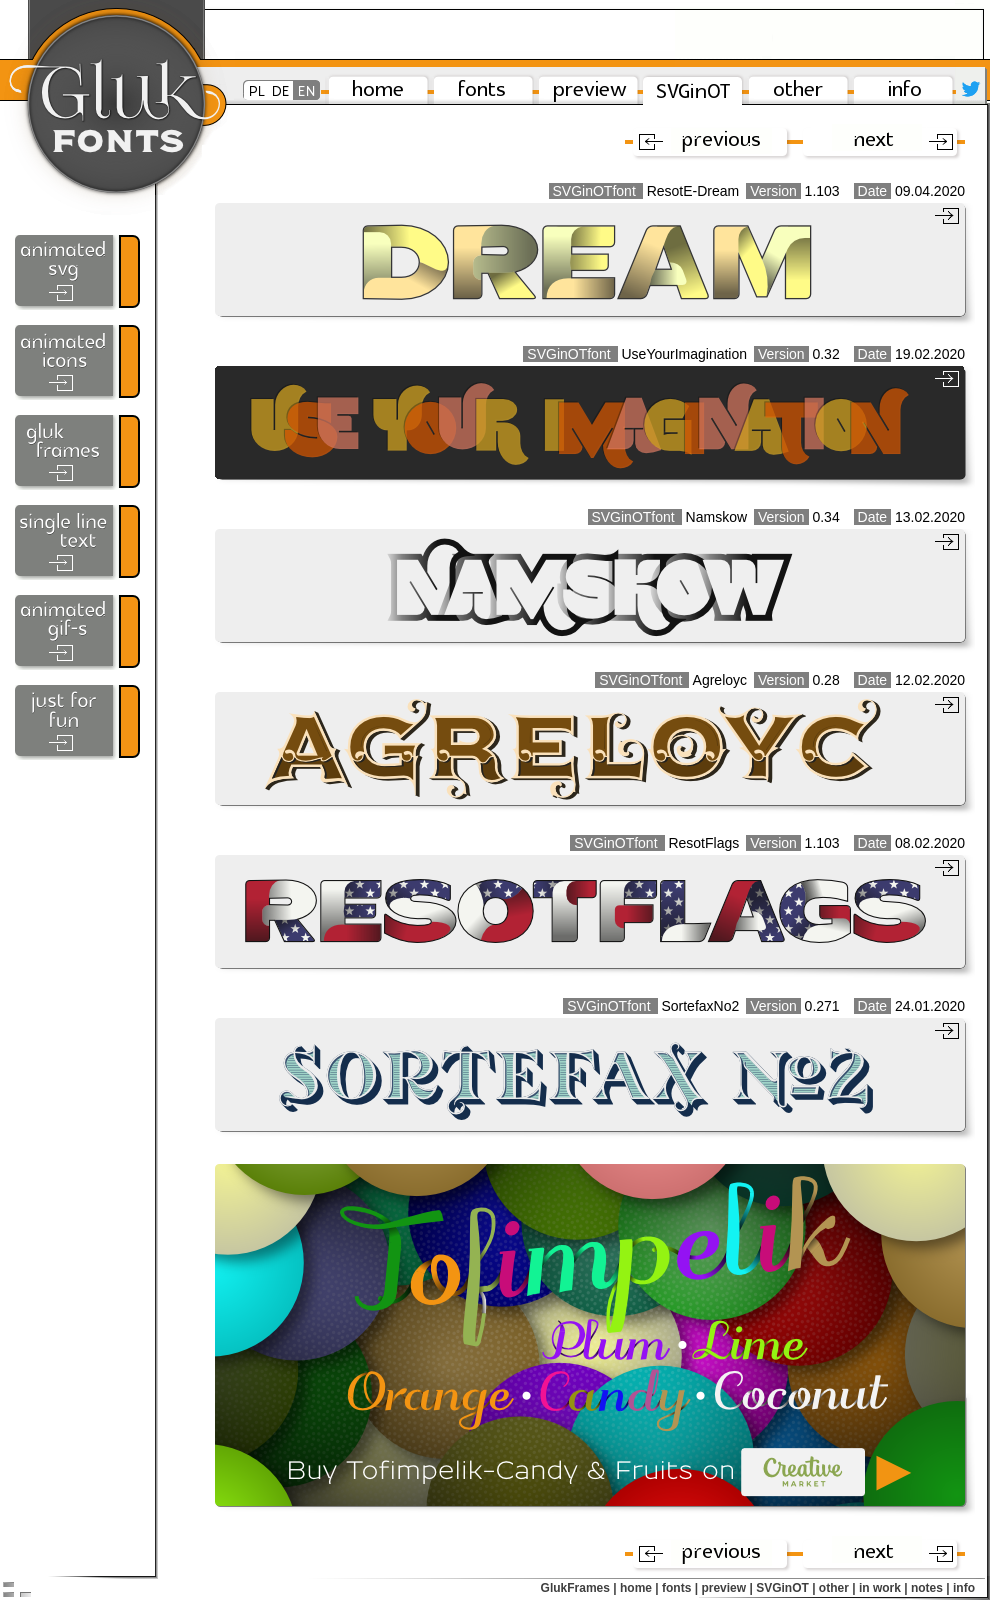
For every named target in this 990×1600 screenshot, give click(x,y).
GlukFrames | (579, 1588)
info (964, 1588)
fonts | (680, 1588)
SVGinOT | (785, 1588)
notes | (930, 1588)
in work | (883, 1588)
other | (837, 1588)
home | (639, 1588)
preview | (726, 1588)
